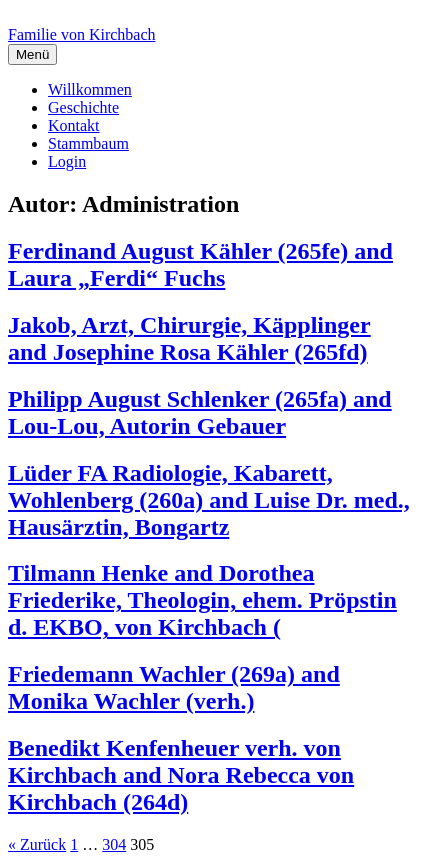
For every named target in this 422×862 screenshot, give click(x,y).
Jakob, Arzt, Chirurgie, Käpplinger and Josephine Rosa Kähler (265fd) (189, 338)
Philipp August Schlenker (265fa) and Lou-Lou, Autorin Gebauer (200, 412)
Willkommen (90, 89)
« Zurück (37, 844)
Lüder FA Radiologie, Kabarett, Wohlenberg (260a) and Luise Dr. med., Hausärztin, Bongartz (209, 500)
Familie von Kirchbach (82, 34)
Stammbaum (88, 143)
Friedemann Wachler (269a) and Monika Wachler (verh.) (174, 687)
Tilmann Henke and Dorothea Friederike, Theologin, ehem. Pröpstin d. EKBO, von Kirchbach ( (202, 600)
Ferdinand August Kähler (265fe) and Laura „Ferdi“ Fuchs (200, 264)
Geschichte (83, 107)
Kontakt (74, 125)
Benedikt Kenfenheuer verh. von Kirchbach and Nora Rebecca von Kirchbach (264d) (181, 775)
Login (67, 161)
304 (114, 844)
